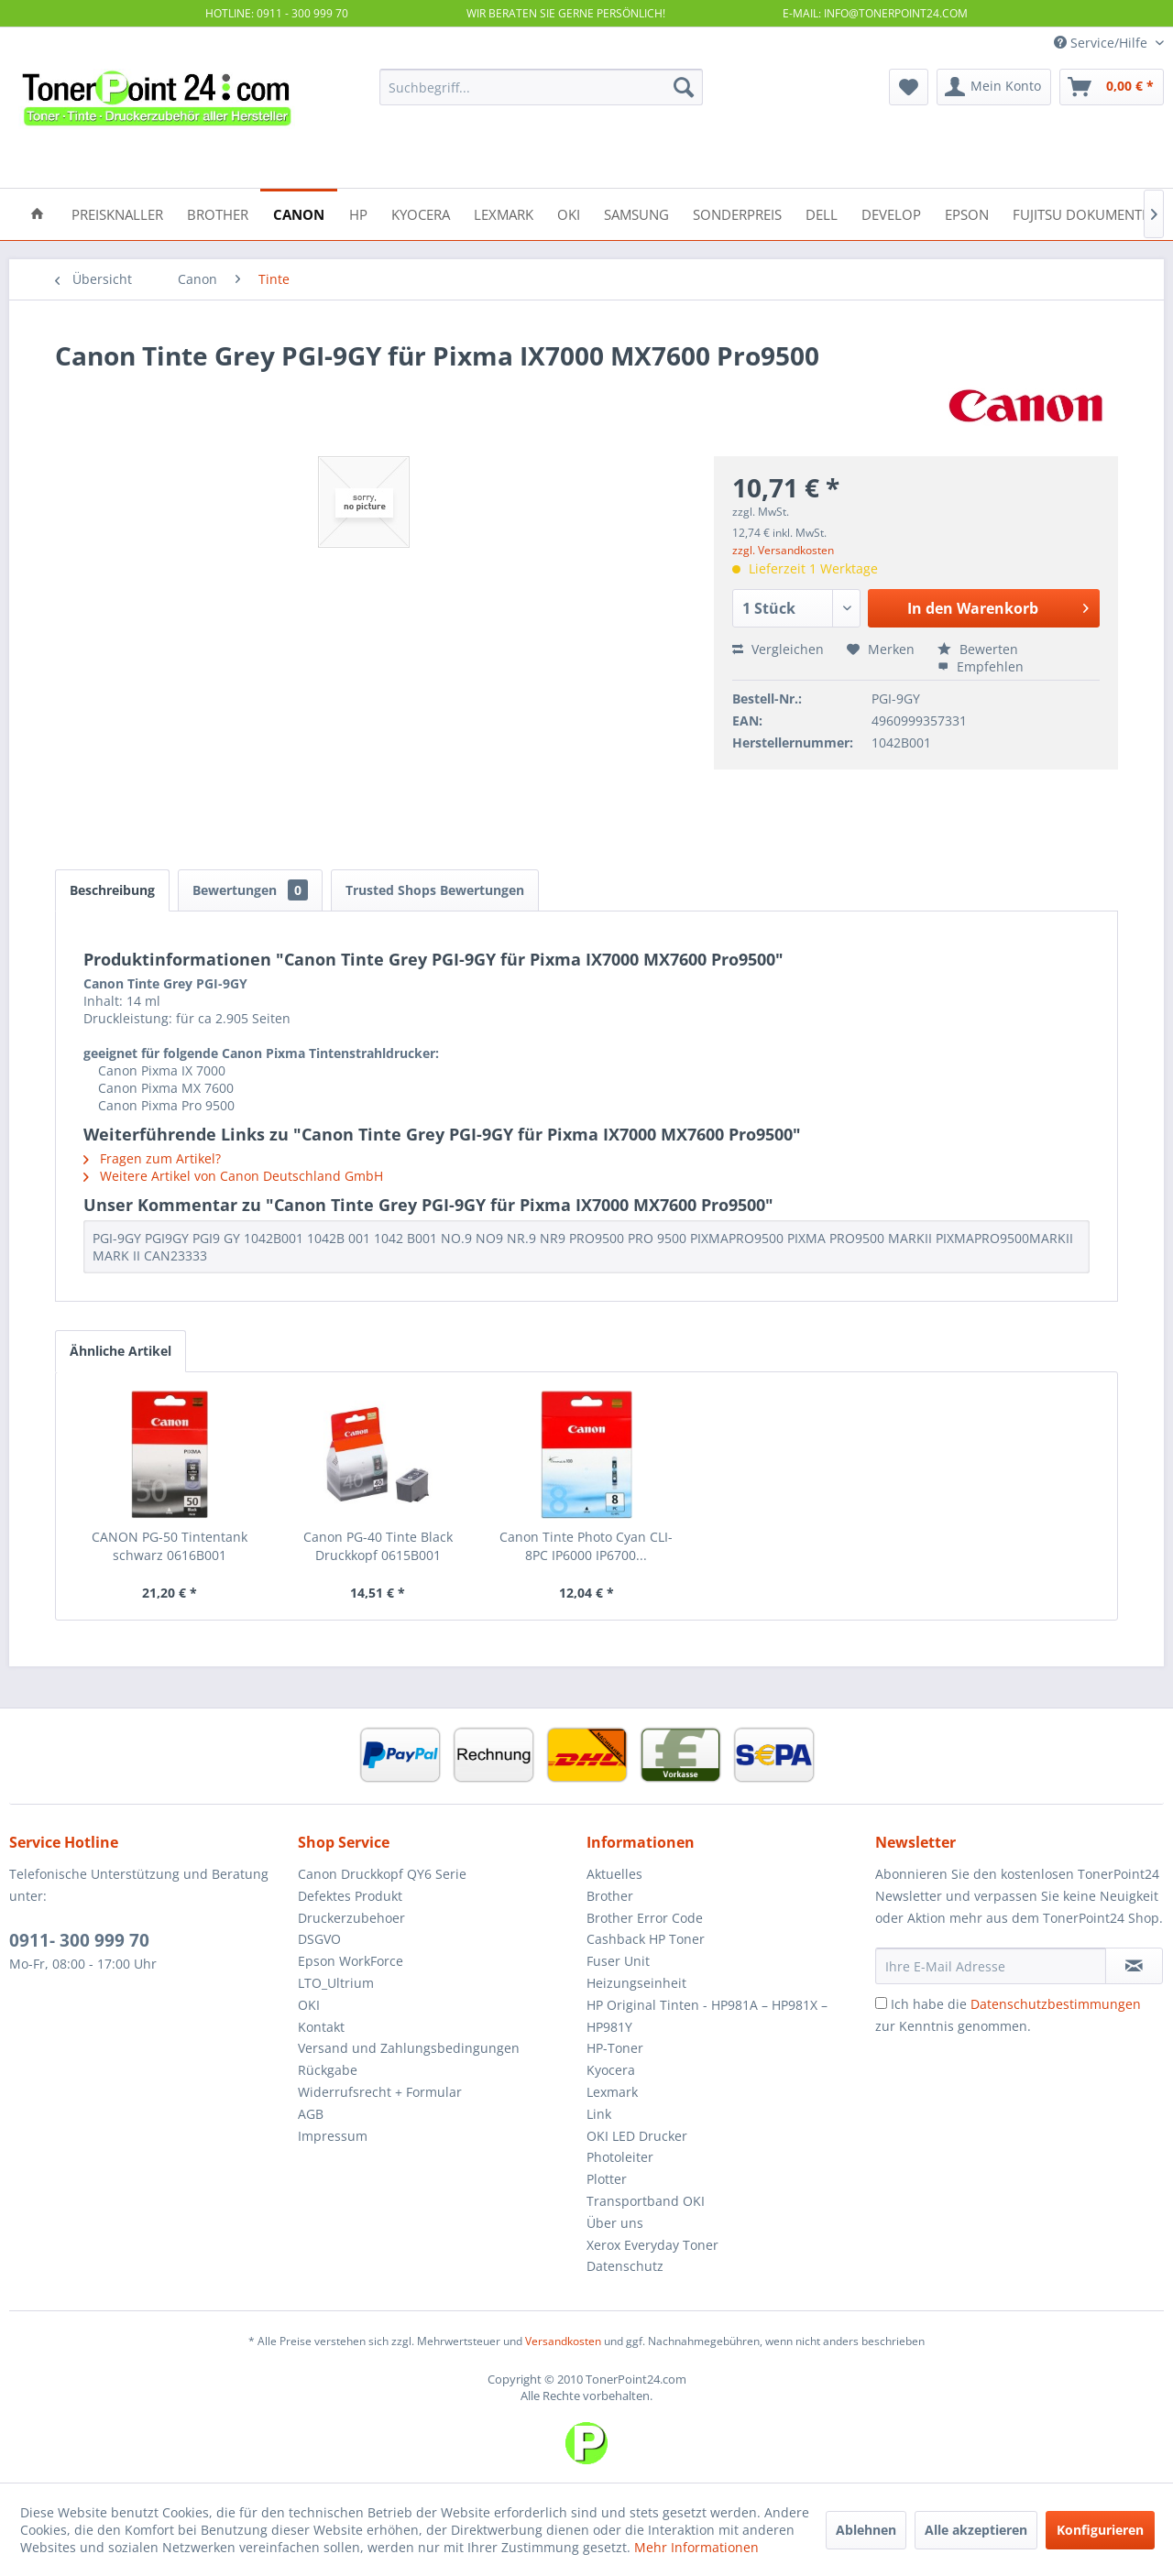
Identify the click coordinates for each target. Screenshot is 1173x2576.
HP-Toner (614, 2048)
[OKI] (568, 213)
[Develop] (891, 213)
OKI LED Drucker (636, 2136)
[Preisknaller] (117, 213)
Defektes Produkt (350, 1896)
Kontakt (321, 2027)
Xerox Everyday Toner (652, 2245)
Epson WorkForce (350, 1961)
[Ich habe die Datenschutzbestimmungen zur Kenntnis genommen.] (881, 2003)
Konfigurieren (1100, 2529)
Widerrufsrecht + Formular (380, 2092)
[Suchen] (683, 87)
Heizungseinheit (636, 1983)
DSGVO (319, 1939)
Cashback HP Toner (645, 1939)
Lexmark (612, 2092)
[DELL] (822, 213)
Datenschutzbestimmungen (1055, 2004)
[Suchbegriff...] (541, 87)
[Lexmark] (503, 213)
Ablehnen (866, 2529)
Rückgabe (327, 2070)
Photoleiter (619, 2157)
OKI (309, 2005)
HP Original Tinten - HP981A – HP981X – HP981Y (707, 2016)
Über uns (614, 2223)
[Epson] (967, 213)
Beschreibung (112, 890)
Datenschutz (624, 2266)
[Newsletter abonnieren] (1134, 1966)
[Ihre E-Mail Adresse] (990, 1966)
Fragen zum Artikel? (152, 1158)
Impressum (332, 2136)
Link (598, 2114)
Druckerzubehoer (351, 1918)
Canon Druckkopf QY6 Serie (382, 1874)
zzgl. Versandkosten (783, 550)
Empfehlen (980, 666)
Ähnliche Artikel (120, 1350)
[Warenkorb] (1111, 87)
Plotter (606, 2179)
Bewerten (977, 649)
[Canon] (298, 213)
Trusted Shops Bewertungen (434, 890)
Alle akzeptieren (976, 2529)
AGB (310, 2114)
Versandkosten (563, 2341)
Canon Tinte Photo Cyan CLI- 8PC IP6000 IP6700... (586, 1546)
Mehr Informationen (696, 2547)
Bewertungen (250, 890)
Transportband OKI (645, 2201)
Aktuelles (614, 1874)
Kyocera (610, 2070)
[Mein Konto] (994, 87)
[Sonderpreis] (737, 213)
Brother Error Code (644, 1918)
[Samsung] (636, 213)
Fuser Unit (618, 1961)
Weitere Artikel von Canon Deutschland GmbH (233, 1175)
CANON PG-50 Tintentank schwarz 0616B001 (169, 1546)
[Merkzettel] (908, 87)
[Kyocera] (420, 213)
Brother (609, 1896)
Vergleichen (778, 649)
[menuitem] (541, 87)
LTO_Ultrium (336, 1983)
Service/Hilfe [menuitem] (1102, 42)
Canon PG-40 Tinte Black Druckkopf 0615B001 (378, 1546)
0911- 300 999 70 (79, 1940)
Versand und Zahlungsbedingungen (409, 2048)
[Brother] (217, 213)
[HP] (358, 213)
